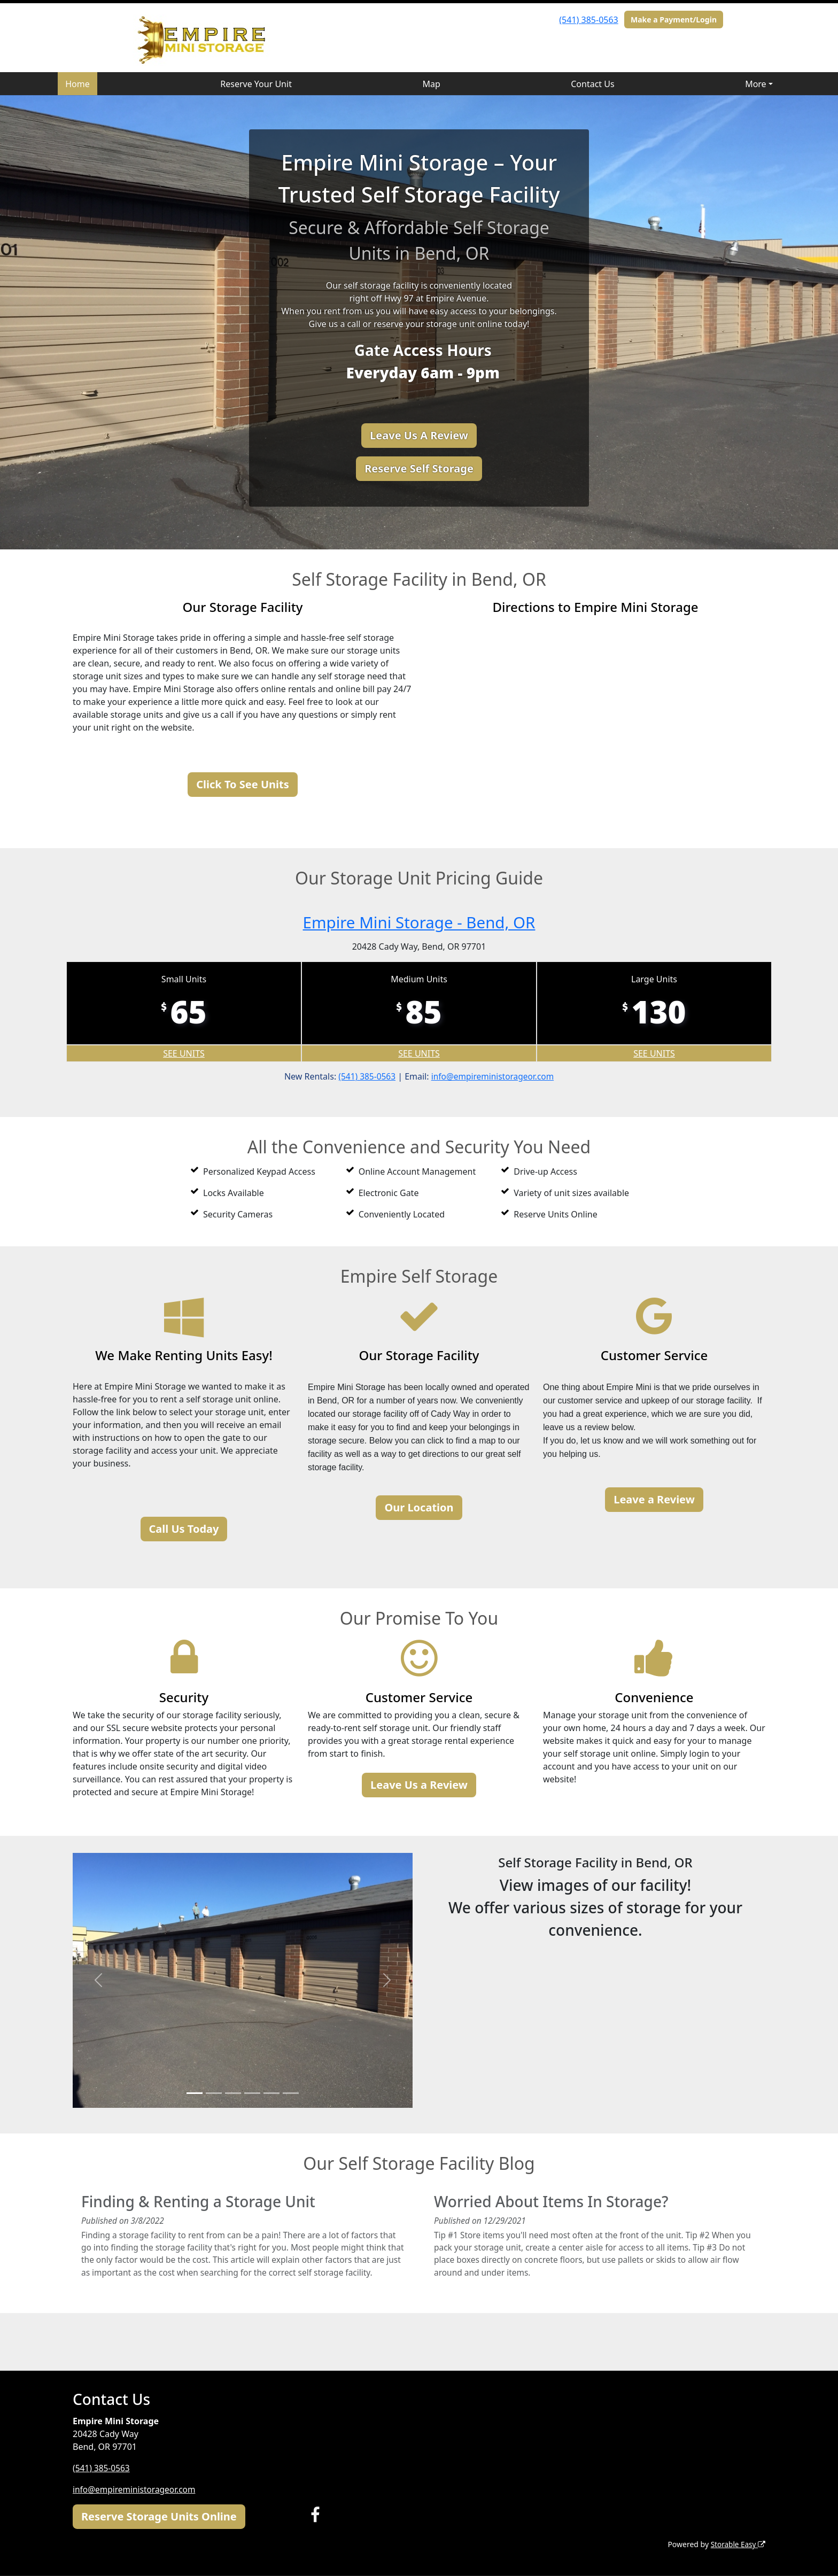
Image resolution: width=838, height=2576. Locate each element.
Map (431, 84)
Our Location (418, 1507)
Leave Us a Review (419, 1785)
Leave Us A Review (419, 435)
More (755, 84)
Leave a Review (654, 1499)
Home (77, 84)
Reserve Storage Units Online (159, 2516)
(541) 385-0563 (588, 20)
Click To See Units (242, 784)
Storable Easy (737, 2544)
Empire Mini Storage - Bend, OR (419, 921)
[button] (98, 1980)
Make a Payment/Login (674, 19)
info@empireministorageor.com (493, 1076)
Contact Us (592, 84)
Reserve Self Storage (419, 468)
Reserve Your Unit (256, 84)
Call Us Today (184, 1528)
